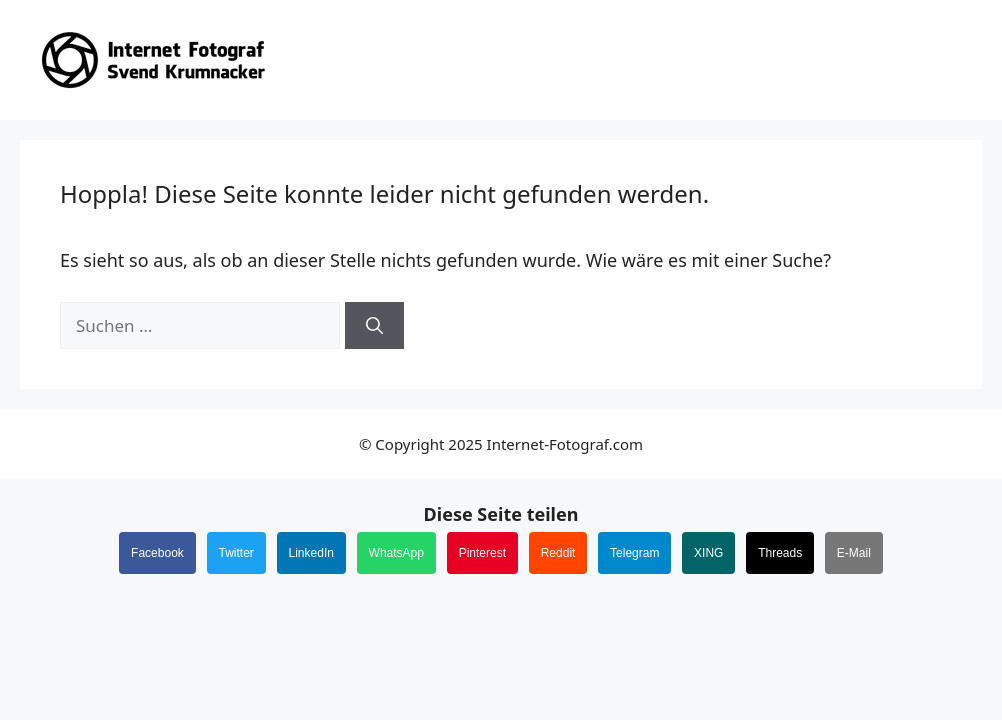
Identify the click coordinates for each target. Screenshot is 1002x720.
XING (708, 553)
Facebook (157, 553)
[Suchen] (374, 326)
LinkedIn (311, 553)
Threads (780, 553)
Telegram (634, 553)
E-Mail (854, 553)
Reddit (558, 553)
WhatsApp (396, 553)
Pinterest (482, 553)
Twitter (236, 553)
